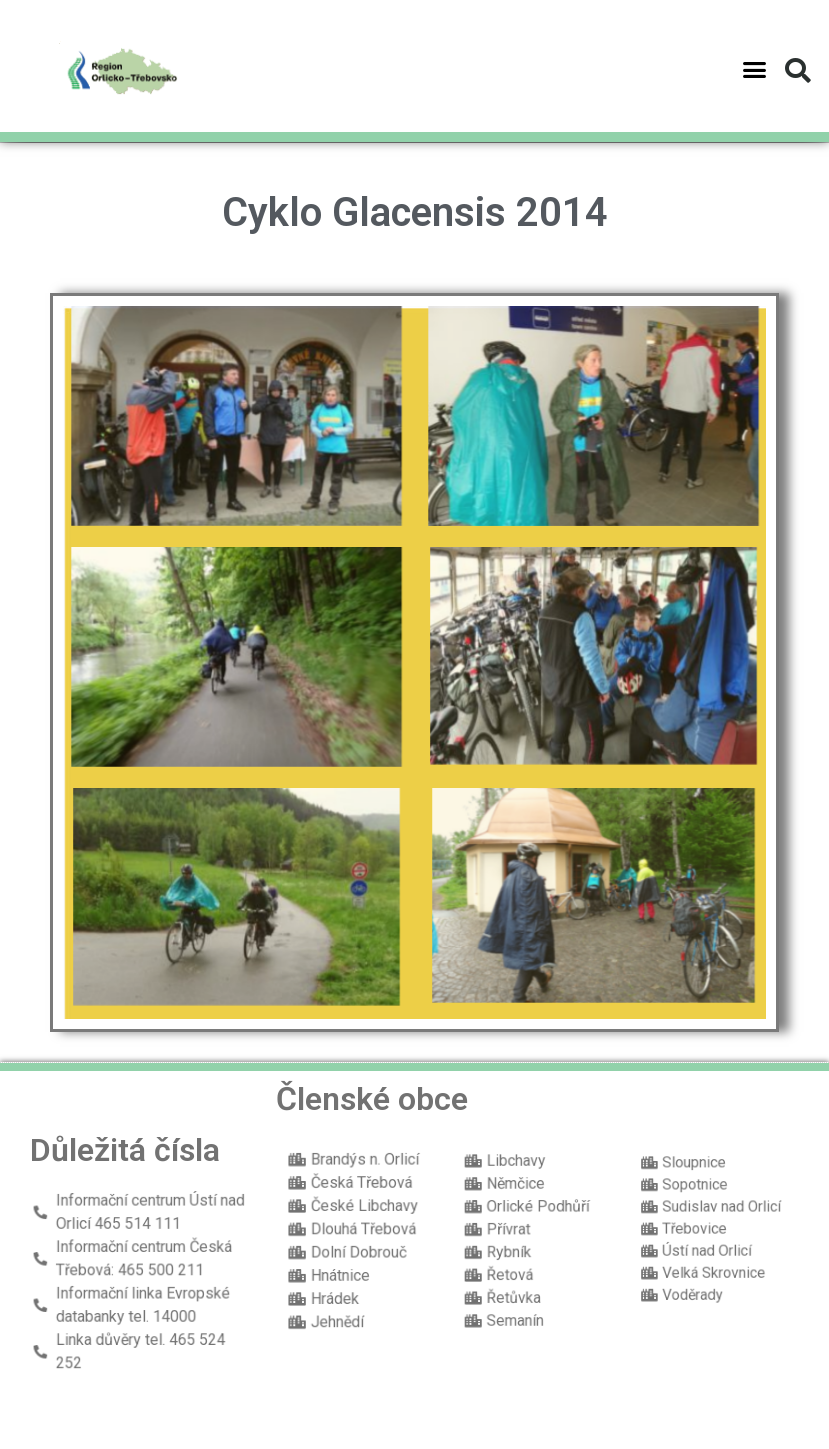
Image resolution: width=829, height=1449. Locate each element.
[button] (755, 61)
